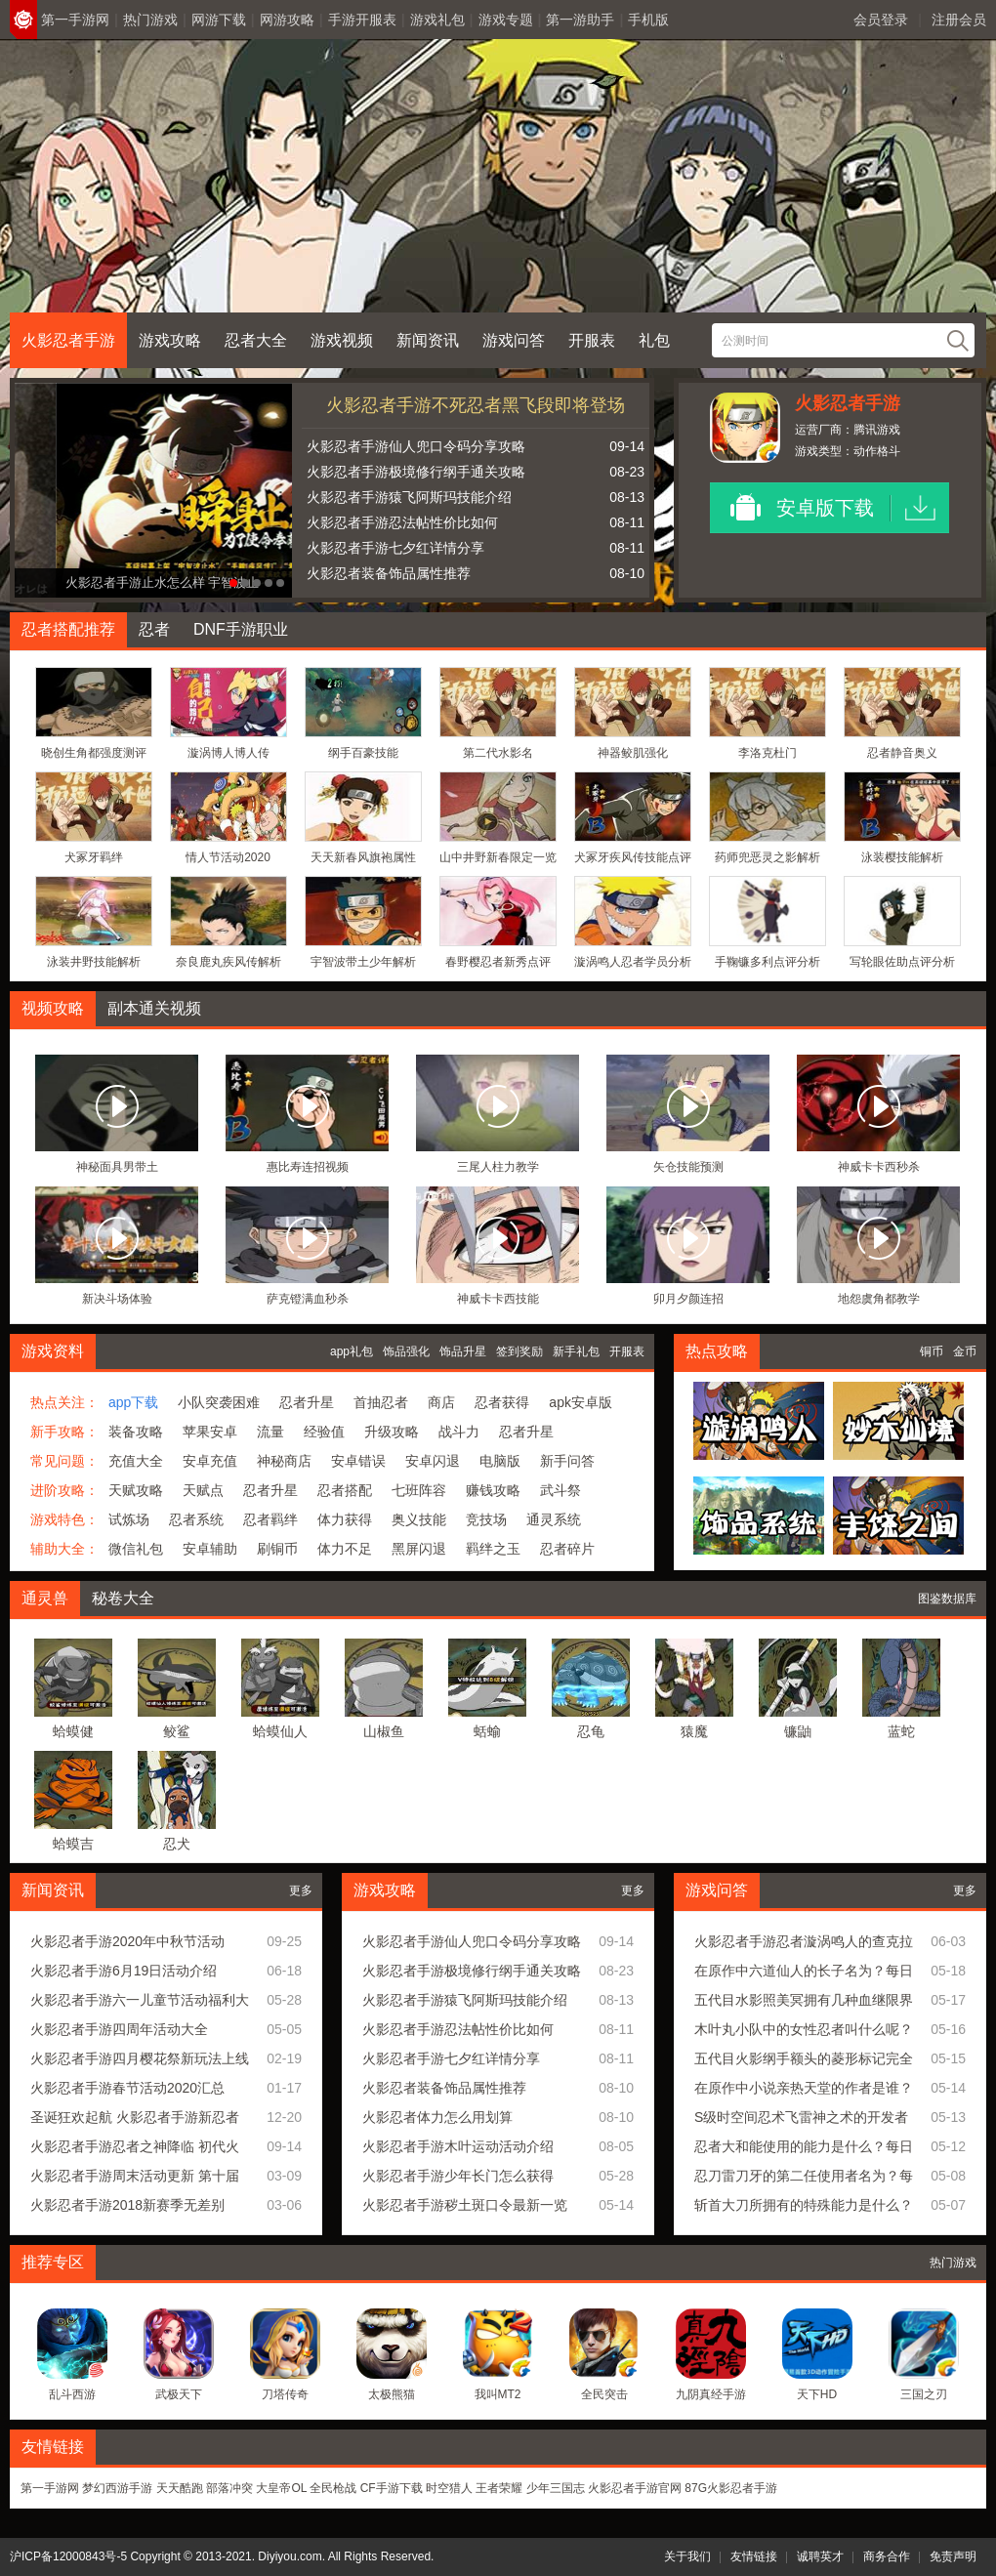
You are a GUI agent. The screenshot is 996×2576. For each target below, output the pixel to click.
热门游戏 (150, 19)
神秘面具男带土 (117, 1167)
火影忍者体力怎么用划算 (437, 2117)
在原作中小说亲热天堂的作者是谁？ (803, 2088)
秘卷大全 (123, 1598)
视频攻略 (52, 1008)
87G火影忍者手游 (731, 2488)
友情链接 (753, 2556)
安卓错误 (358, 1461)
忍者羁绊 (270, 1519)
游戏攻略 (170, 340)
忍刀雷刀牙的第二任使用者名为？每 (803, 2175)
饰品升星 (462, 1351)
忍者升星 (306, 1402)
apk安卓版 (580, 1402)
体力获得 (344, 1519)
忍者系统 (196, 1519)
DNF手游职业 (240, 629)
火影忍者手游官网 (635, 2488)
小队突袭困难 (219, 1402)
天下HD (817, 2394)
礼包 (654, 340)
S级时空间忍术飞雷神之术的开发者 (801, 2117)
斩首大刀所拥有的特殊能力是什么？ (803, 2205)
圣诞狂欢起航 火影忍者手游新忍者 (134, 2117)
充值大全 (135, 1461)
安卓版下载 (825, 508)
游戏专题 (505, 19)
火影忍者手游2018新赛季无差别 (127, 2205)
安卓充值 (210, 1461)
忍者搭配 (344, 1490)
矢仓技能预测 (688, 1167)
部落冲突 (229, 2488)
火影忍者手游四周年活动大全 (119, 2029)
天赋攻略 (135, 1490)
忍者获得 (502, 1402)
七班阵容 (419, 1490)
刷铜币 (277, 1549)
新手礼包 (576, 1351)
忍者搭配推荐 (68, 629)
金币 (964, 1351)
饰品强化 (406, 1351)
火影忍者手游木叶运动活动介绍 (458, 2146)
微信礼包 (135, 1549)
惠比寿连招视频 (308, 1167)
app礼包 (351, 1351)
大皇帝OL (281, 2488)
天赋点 (203, 1490)
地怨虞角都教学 (879, 1299)
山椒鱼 (383, 1731)
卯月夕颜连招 (688, 1299)
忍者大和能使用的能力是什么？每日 (803, 2146)
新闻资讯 (427, 340)
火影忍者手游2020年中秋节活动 (127, 1941)
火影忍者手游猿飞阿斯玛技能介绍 (409, 497)
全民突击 (604, 2394)
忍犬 (176, 1843)
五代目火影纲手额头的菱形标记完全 (803, 2058)
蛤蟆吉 (73, 1843)
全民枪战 (333, 2488)
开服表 (591, 340)
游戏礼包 (437, 19)
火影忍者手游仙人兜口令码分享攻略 (416, 446)
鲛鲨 (176, 1731)
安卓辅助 (210, 1549)
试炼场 (128, 1519)
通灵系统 (553, 1519)
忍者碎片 (567, 1549)
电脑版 (499, 1461)
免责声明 (953, 2556)
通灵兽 (44, 1598)
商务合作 (886, 2556)
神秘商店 (284, 1461)
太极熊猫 (391, 2394)
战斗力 (458, 1431)
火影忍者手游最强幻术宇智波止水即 (126, 582)
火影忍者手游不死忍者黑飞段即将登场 (475, 405)
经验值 (324, 1431)
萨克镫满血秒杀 (308, 1299)
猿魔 (694, 1731)
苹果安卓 (210, 1431)
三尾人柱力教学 (498, 1167)
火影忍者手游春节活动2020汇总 (127, 2088)
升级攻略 (391, 1431)
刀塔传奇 (285, 2394)
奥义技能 (419, 1519)
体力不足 (344, 1549)
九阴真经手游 (711, 2394)
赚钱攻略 (493, 1490)
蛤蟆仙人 (280, 1731)
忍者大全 (256, 340)
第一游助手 (580, 19)
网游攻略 (287, 19)
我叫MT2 (498, 2394)
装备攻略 (135, 1431)
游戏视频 (342, 340)
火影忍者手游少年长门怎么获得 (458, 2175)
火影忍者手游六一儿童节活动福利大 (139, 2000)
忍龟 (590, 1731)
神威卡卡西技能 (498, 1299)
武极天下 (178, 2394)
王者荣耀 (499, 2488)
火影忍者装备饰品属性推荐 (389, 573)
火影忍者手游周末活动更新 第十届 (134, 2175)
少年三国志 (555, 2488)
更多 (300, 1890)
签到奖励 (519, 1351)
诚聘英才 (820, 2556)
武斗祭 (560, 1490)
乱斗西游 (72, 2394)
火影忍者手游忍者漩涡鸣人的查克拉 (803, 1941)
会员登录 (880, 19)
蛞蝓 (487, 1731)
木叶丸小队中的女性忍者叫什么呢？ (803, 2029)
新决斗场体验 (117, 1299)
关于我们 (687, 2556)
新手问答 (567, 1461)
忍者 (154, 629)
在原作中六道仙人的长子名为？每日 (803, 1970)
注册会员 (959, 19)
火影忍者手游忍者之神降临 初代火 (134, 2146)
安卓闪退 (432, 1461)
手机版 (648, 19)
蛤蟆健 (73, 1731)
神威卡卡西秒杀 (879, 1167)
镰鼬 (797, 1731)
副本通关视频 (154, 1008)
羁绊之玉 (493, 1549)
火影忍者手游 (68, 340)
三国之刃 (923, 2394)
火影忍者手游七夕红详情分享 (395, 548)
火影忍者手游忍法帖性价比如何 (402, 522)
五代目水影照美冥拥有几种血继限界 (803, 2000)
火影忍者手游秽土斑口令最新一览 (464, 2205)
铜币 (931, 1351)
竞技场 (486, 1519)
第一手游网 (75, 19)
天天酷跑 (179, 2488)
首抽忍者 (380, 1402)
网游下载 (218, 19)
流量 (270, 1431)
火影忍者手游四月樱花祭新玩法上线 (139, 2058)
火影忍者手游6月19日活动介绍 (123, 1970)
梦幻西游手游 (117, 2488)
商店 (441, 1402)
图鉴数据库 (947, 1598)
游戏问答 (513, 340)
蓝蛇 (901, 1731)
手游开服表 (362, 19)
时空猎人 (449, 2488)
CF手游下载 (391, 2488)
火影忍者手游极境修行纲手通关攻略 (416, 471)
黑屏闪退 (419, 1549)
